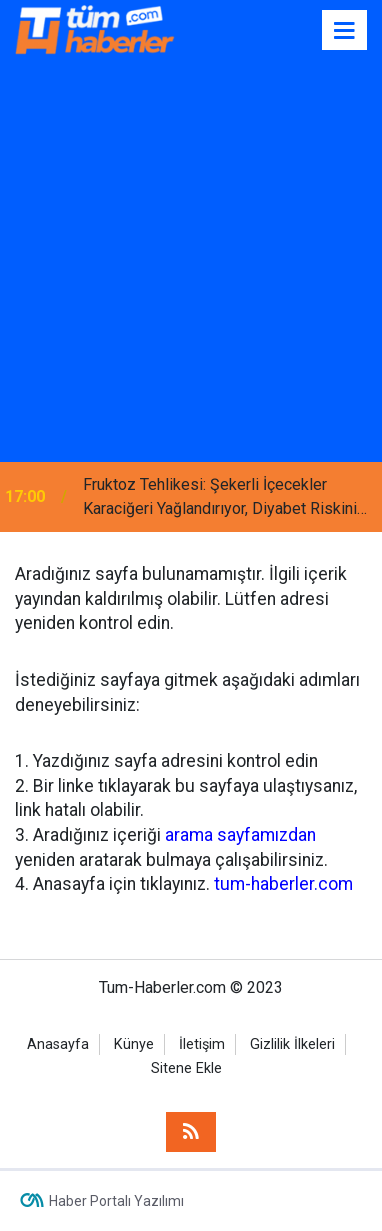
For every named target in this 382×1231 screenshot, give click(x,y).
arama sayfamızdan (240, 835)
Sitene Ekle (186, 1068)
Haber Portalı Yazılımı (116, 1201)
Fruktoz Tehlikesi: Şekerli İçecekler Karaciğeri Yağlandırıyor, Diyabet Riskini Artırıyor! (220, 498)
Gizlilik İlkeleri (292, 1044)
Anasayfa (58, 1044)
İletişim (202, 1044)
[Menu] (345, 31)
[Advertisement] (191, 261)
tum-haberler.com (283, 884)
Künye (134, 1044)
